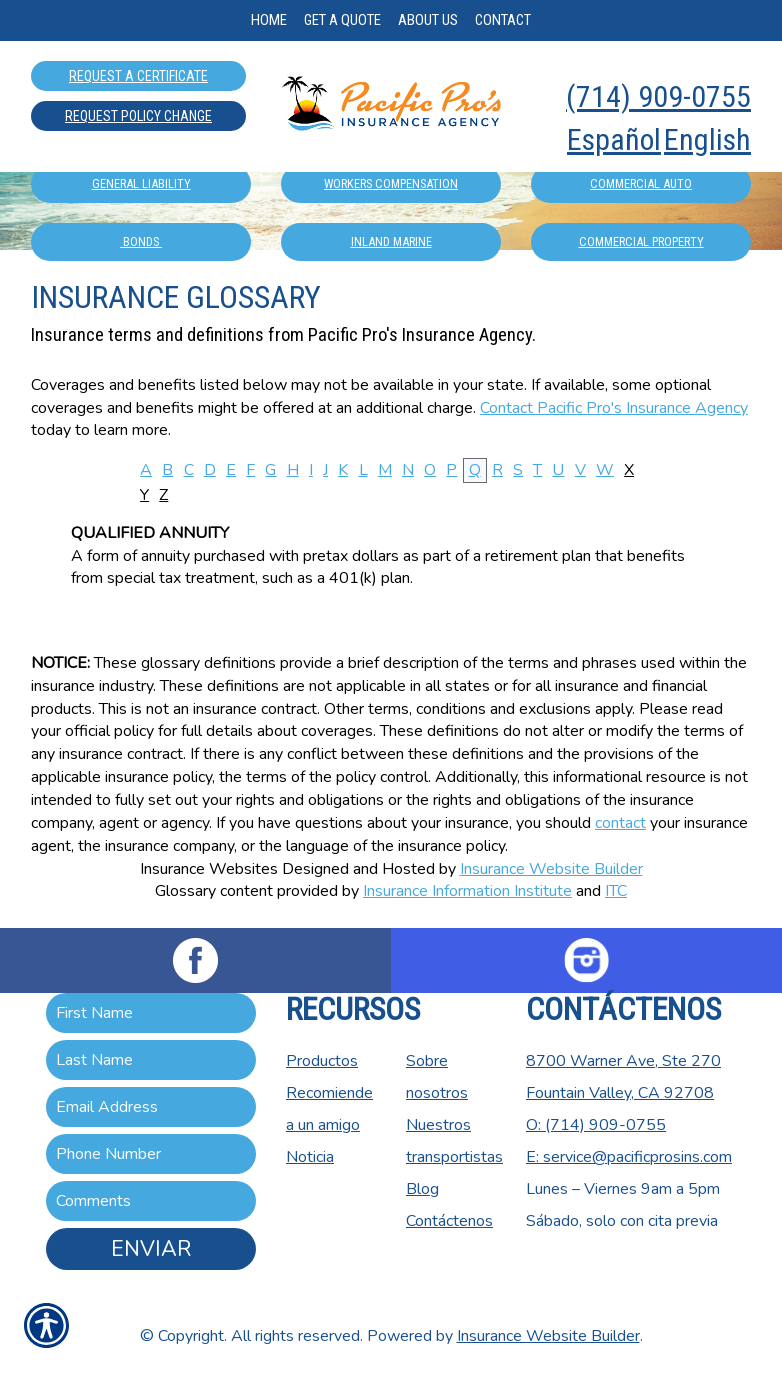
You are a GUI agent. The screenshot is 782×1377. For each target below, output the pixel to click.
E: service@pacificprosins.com (629, 1157)
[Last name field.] (151, 1060)
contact (620, 823)
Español (614, 139)
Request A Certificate (138, 76)
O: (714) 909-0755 (596, 1125)
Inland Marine (391, 241)
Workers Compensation (391, 183)
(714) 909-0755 (658, 96)
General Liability (141, 183)
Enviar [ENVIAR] (151, 1249)
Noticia (310, 1157)
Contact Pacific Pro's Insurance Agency (614, 408)
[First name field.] (151, 1013)
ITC (616, 891)
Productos (322, 1061)
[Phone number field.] (151, 1154)
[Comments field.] (151, 1201)
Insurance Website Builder (551, 869)
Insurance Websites (209, 869)
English (707, 139)
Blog (422, 1189)
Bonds (141, 241)
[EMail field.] (151, 1107)
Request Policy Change (138, 116)
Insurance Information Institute (467, 891)
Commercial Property (641, 241)
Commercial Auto (641, 183)
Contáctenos (449, 1221)
